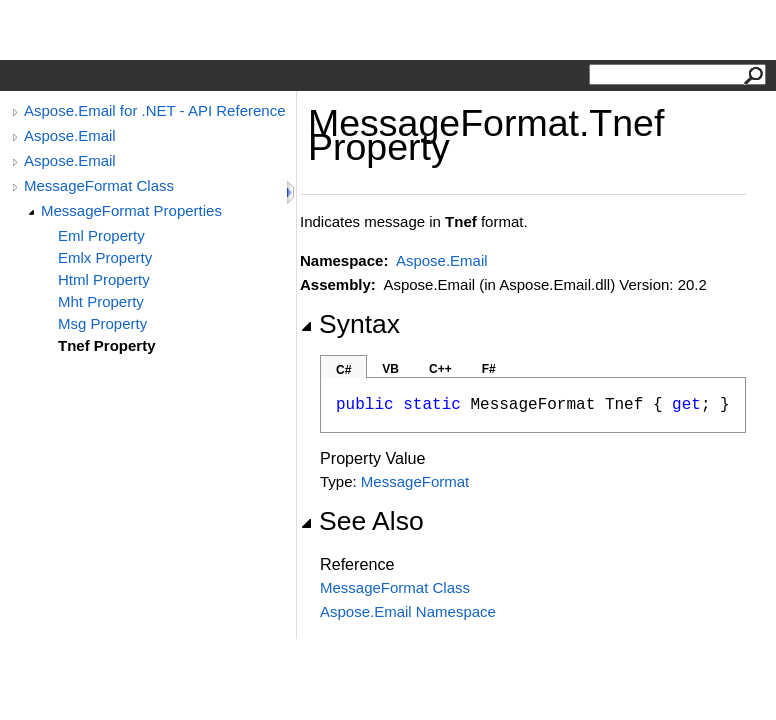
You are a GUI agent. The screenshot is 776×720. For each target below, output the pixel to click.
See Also (362, 521)
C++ (440, 369)
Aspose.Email (70, 135)
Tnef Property (107, 345)
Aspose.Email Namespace (408, 611)
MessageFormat (415, 481)
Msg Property (102, 323)
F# (489, 369)
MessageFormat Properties (131, 210)
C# (343, 370)
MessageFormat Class (99, 185)
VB (390, 369)
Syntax (350, 324)
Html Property (104, 279)
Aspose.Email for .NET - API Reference (155, 110)
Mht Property (101, 301)
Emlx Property (105, 257)
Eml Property (101, 235)
